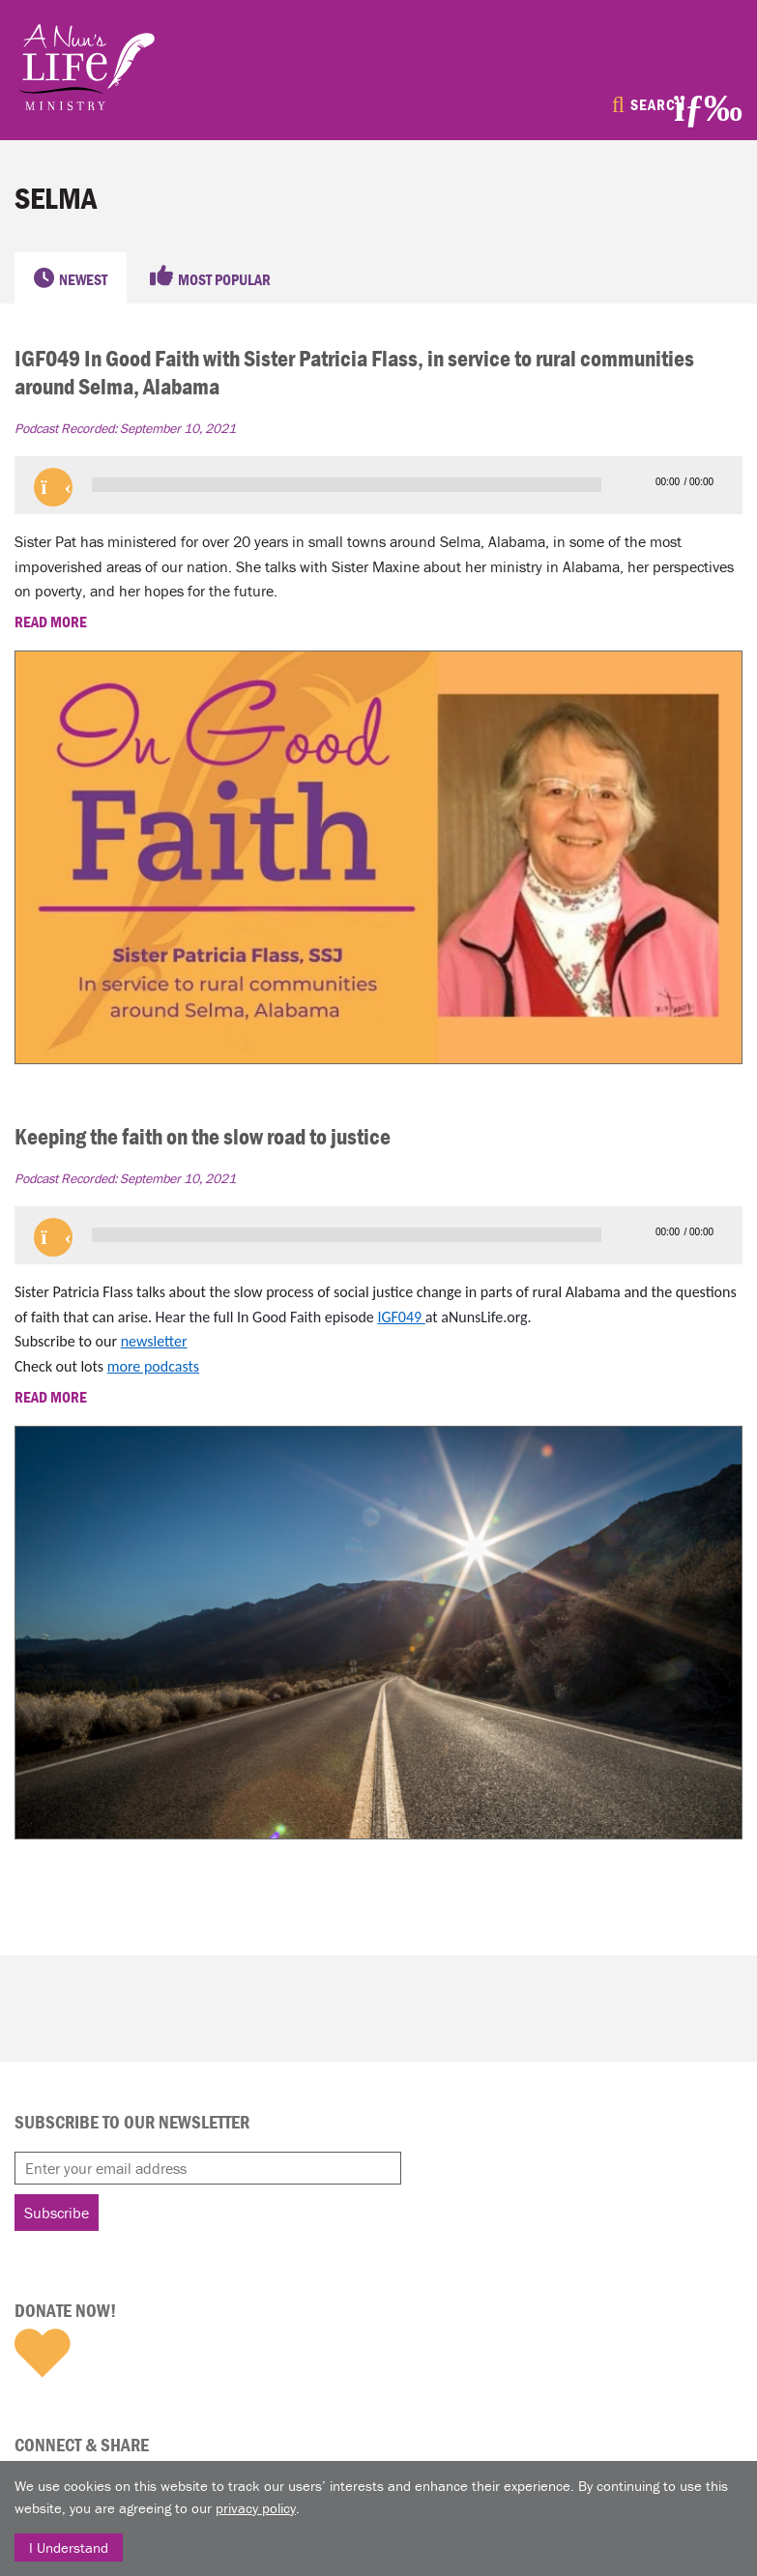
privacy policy (256, 2508)
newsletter (154, 1341)
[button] (53, 487)
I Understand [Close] (68, 2547)
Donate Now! (65, 2310)
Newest (83, 279)
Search (657, 104)
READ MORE (52, 621)
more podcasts (153, 1366)
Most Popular (224, 279)
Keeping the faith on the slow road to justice (203, 1136)
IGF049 (400, 1317)
